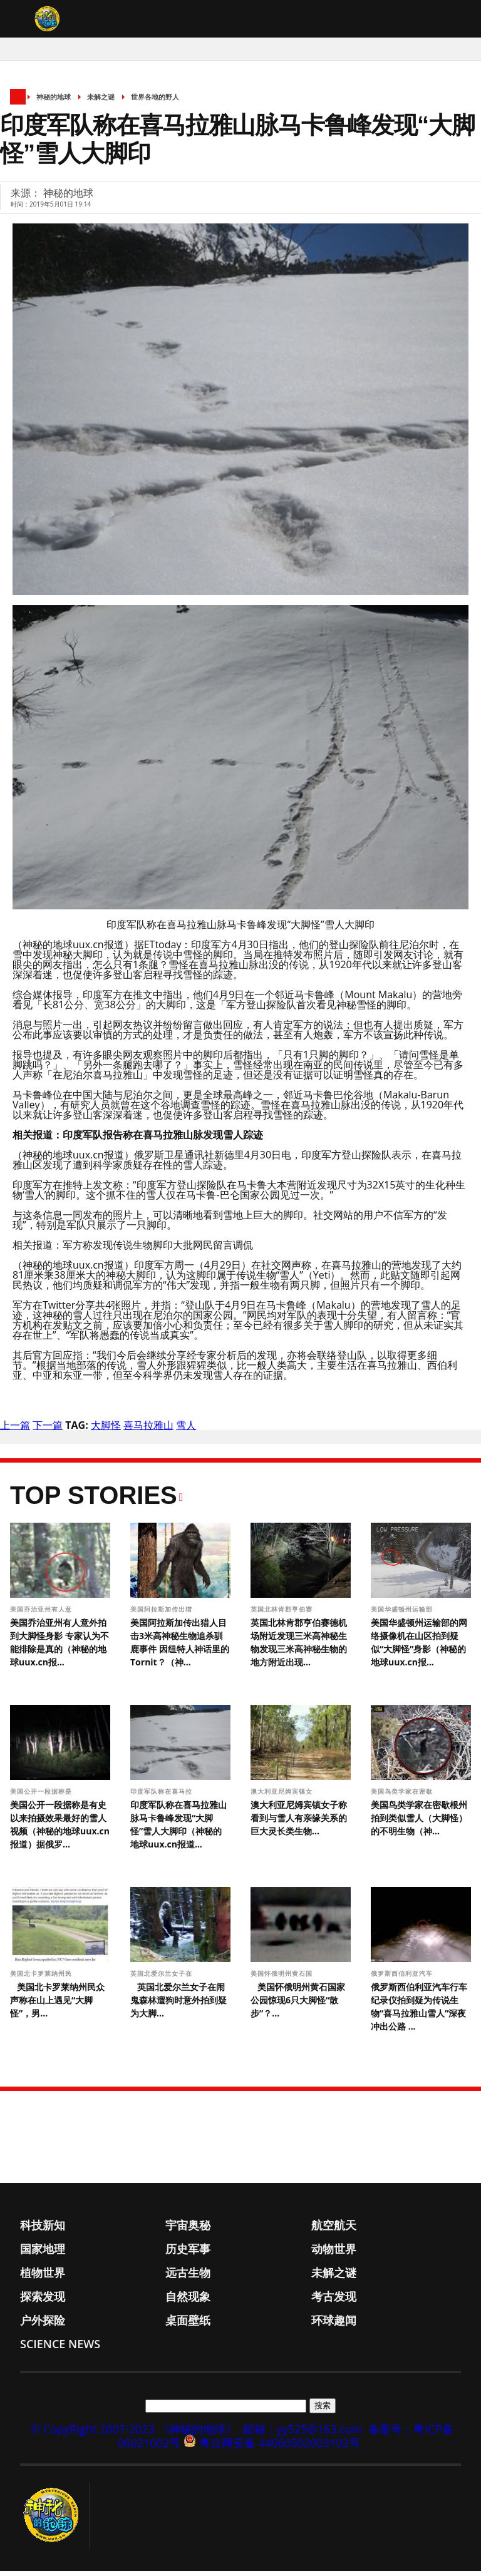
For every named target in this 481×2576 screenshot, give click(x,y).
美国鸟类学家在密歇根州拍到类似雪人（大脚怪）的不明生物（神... (419, 1823)
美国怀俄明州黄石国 (283, 1978)
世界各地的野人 (155, 101)
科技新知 (42, 2229)
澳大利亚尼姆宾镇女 (283, 1796)
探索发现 (42, 2301)
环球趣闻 (333, 2325)
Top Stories (93, 1500)
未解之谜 (101, 101)
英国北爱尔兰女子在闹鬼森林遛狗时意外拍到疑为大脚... (178, 2005)
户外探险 (42, 2325)
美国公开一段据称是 (42, 1796)
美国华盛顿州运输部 (403, 1614)
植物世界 (42, 2277)
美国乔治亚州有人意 (42, 1614)
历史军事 (187, 2253)
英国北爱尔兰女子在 (162, 1978)
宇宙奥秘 (187, 2229)
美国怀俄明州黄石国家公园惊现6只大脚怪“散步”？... (298, 2005)
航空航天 (333, 2229)
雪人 (186, 1430)
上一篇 (15, 1430)
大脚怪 (106, 1430)
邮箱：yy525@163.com (303, 2433)
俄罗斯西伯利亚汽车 (403, 1978)
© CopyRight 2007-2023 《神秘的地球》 (133, 2433)
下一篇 (48, 1430)
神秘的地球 (53, 101)
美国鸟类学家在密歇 (403, 1796)
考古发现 (333, 2301)
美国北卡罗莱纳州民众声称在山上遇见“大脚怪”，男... (57, 2005)
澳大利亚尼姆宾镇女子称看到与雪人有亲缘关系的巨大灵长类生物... (299, 1823)
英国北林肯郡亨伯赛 (283, 1614)
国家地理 (42, 2253)
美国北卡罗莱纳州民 (42, 1978)
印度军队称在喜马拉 (162, 1796)
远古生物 (187, 2277)
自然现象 (187, 2301)
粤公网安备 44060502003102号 (279, 2447)
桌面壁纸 (187, 2325)
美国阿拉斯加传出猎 (162, 1614)
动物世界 (333, 2253)
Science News (60, 2348)
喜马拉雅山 (148, 1430)
